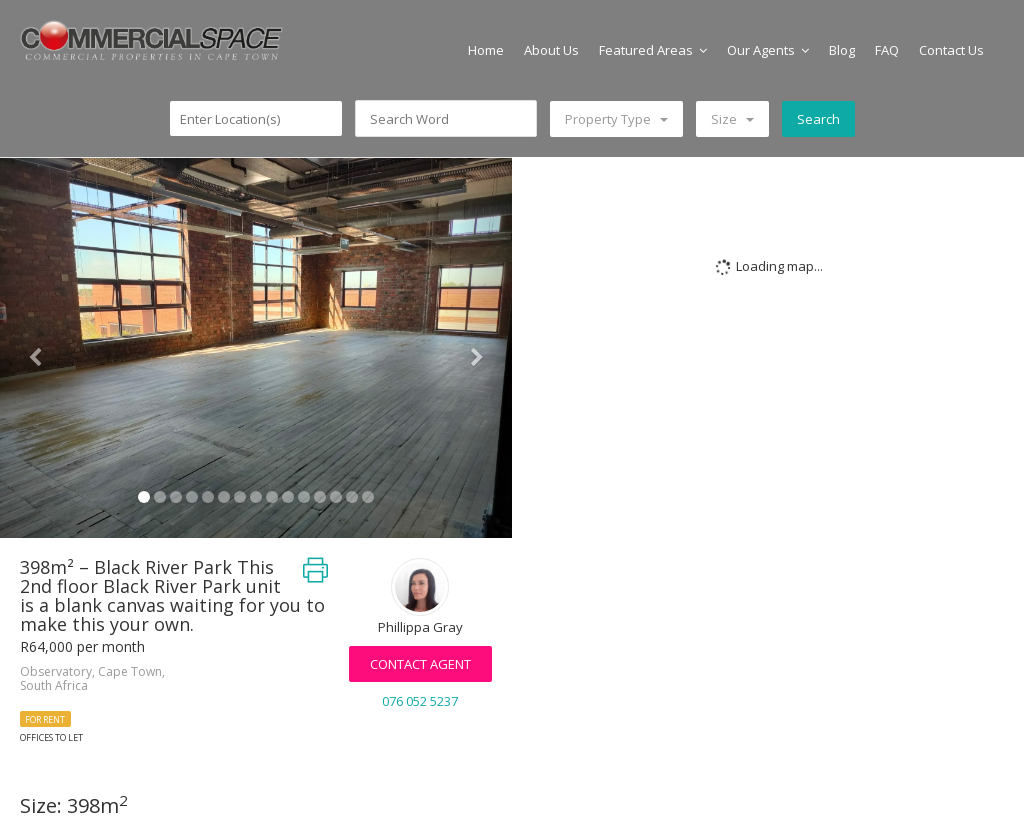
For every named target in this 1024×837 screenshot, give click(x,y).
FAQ (887, 50)
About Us (551, 50)
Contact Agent (420, 664)
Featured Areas (653, 50)
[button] (38, 348)
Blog (842, 50)
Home (486, 50)
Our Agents (768, 50)
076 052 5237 (420, 701)
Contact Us (951, 50)
